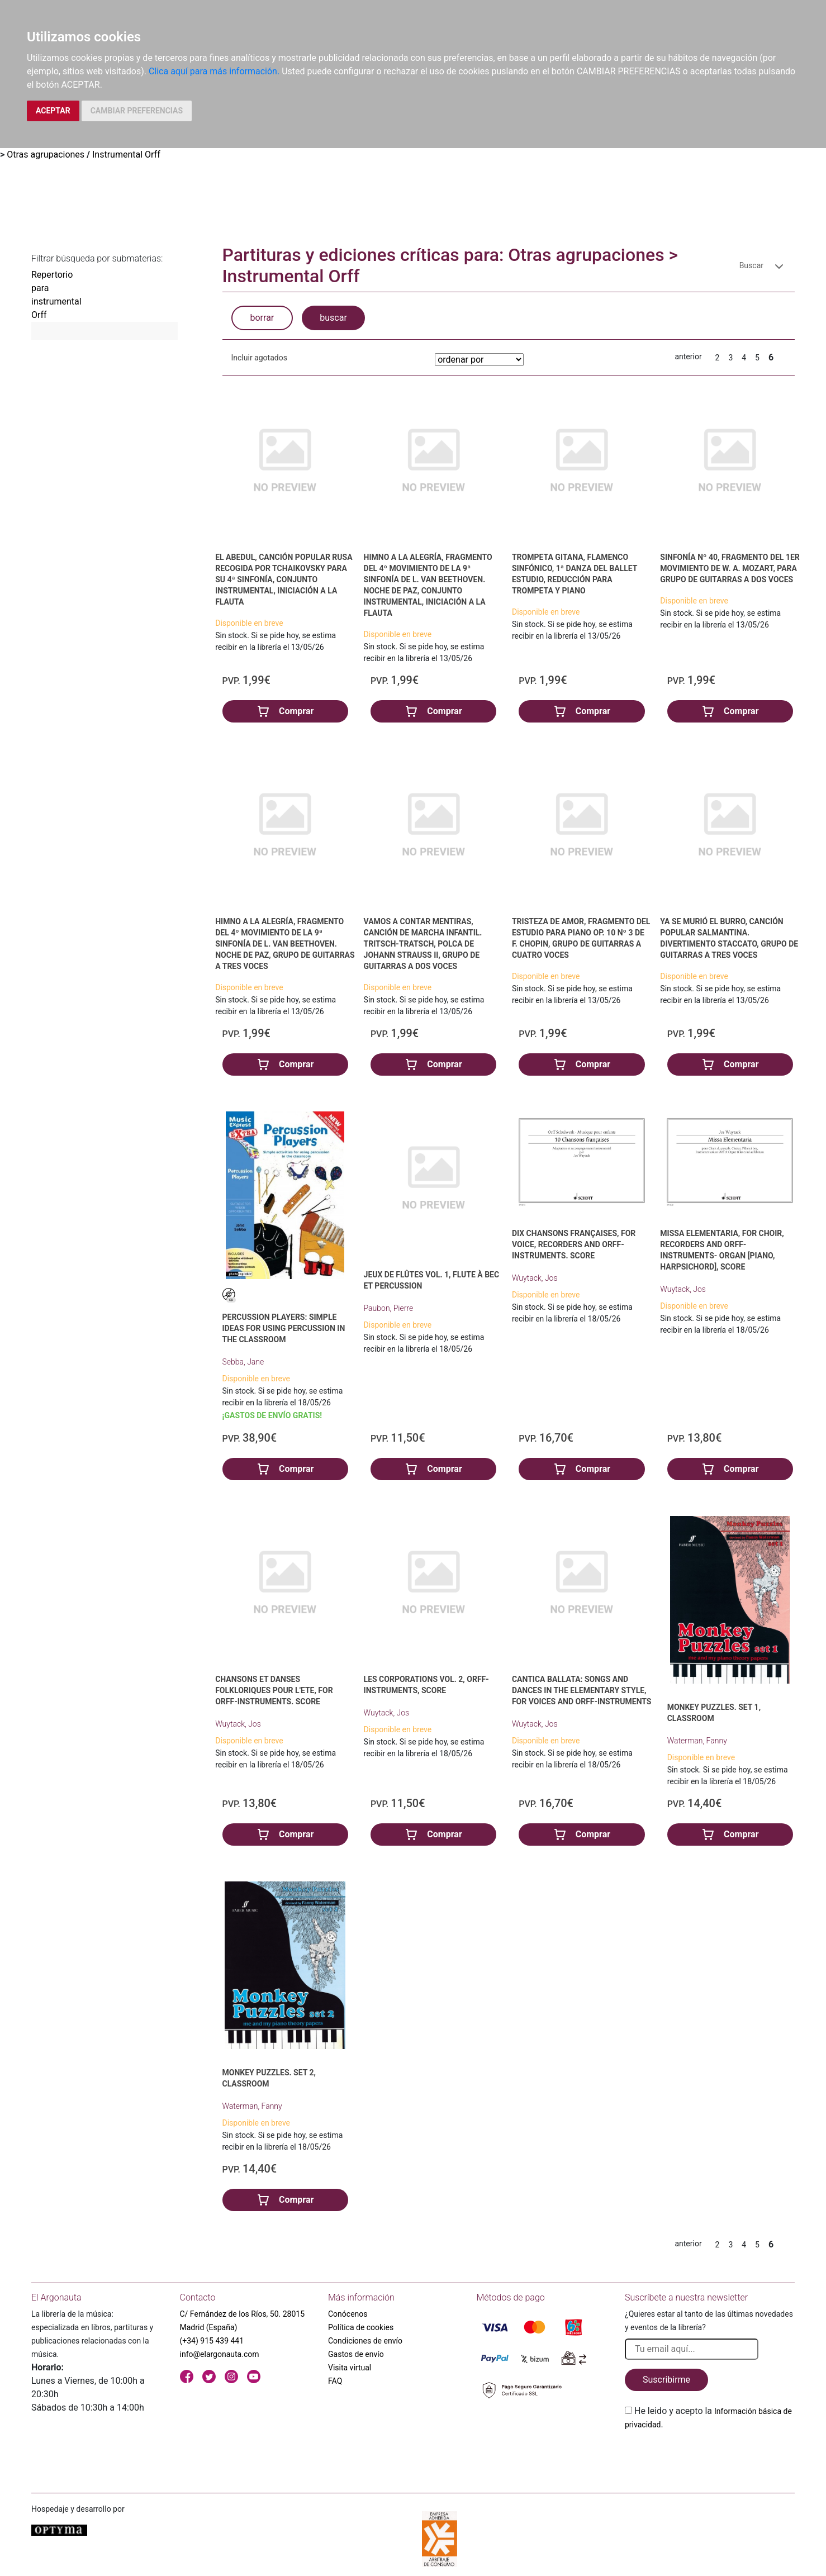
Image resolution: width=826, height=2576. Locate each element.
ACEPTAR (53, 110)
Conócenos (348, 2313)
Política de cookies (360, 2327)
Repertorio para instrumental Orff (55, 294)
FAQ (335, 2381)
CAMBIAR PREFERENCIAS (137, 110)
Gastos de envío (356, 2354)
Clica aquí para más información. (214, 71)
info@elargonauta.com (219, 2354)
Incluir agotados (259, 357)
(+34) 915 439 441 (212, 2340)
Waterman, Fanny (697, 1740)
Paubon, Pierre (389, 1308)
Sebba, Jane (243, 1361)
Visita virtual (349, 2367)
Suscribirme (666, 2379)
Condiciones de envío (365, 2340)
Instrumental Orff (126, 154)
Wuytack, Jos (535, 1277)
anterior (688, 356)
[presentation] (710, 2457)
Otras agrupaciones (45, 154)
